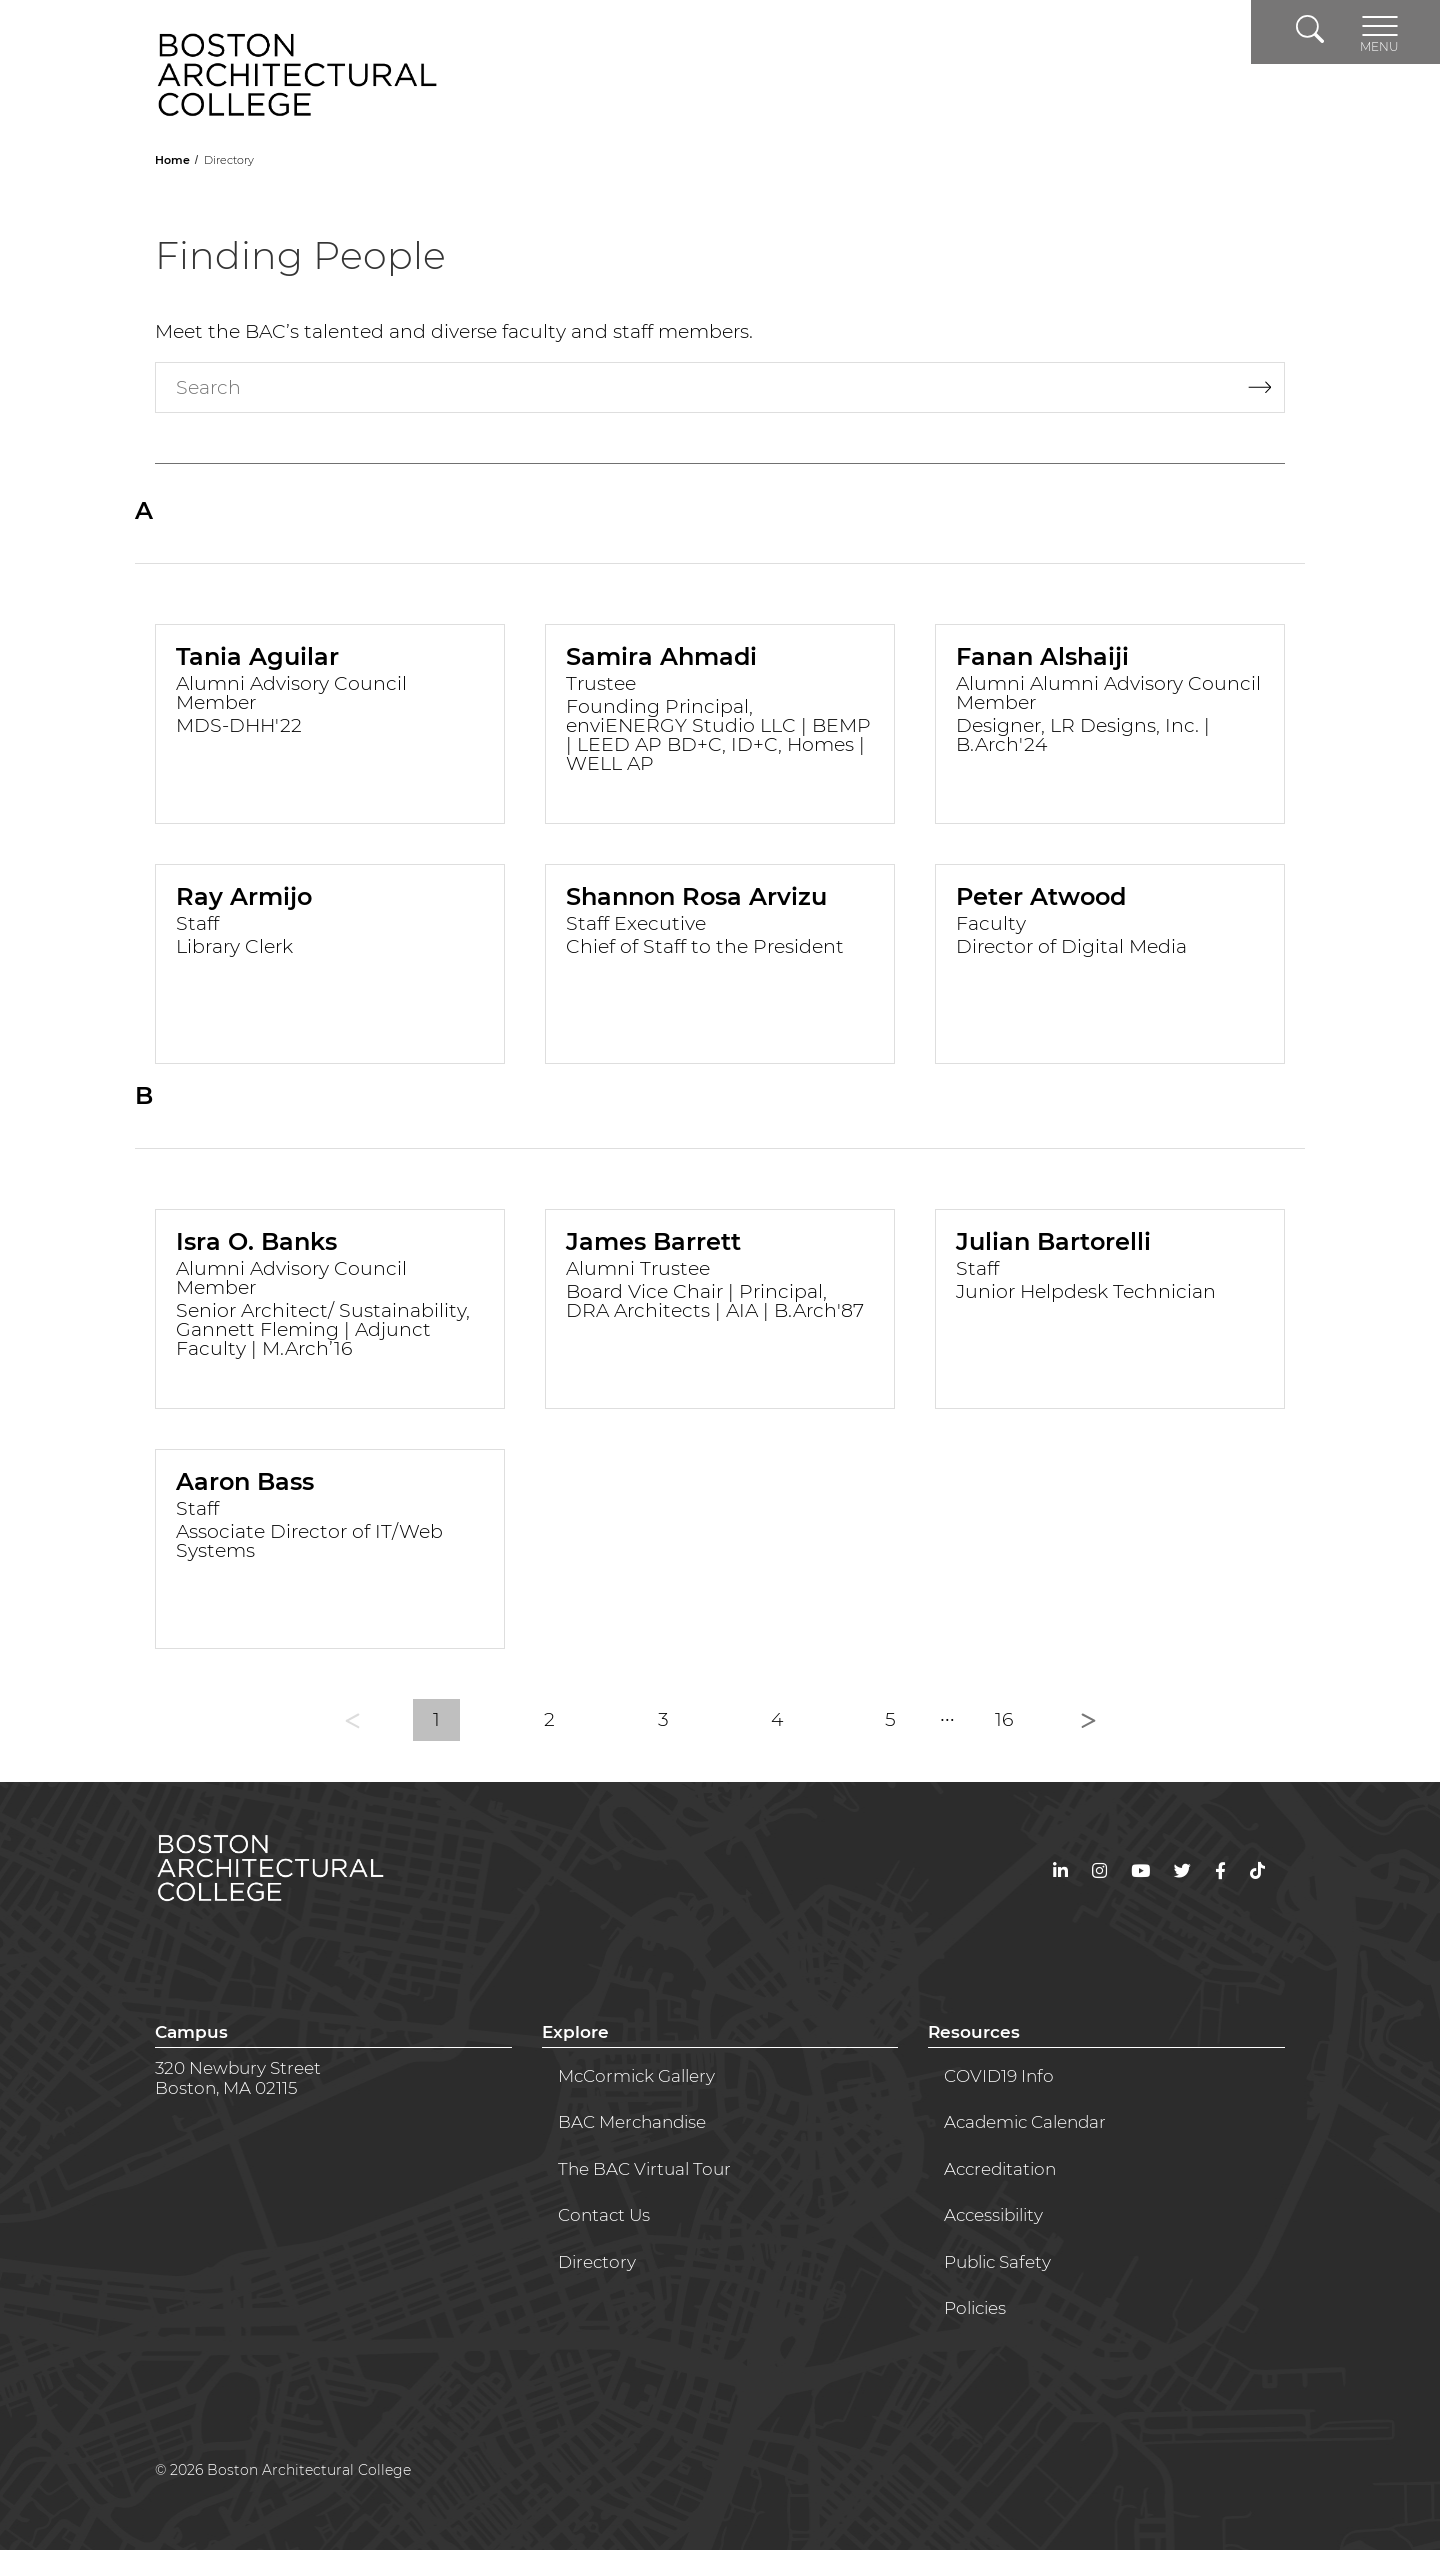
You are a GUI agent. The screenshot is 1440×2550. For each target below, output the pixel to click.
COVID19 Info (999, 2076)
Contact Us (604, 2215)
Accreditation (1000, 2169)
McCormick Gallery (636, 2076)
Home (174, 160)
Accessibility (993, 2215)
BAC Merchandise (632, 2122)
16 (1004, 1719)
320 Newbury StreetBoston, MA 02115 (238, 2078)
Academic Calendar (1025, 2122)
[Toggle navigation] (1379, 32)
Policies (975, 2308)
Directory (597, 2262)
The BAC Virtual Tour (644, 2169)
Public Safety (997, 2262)
